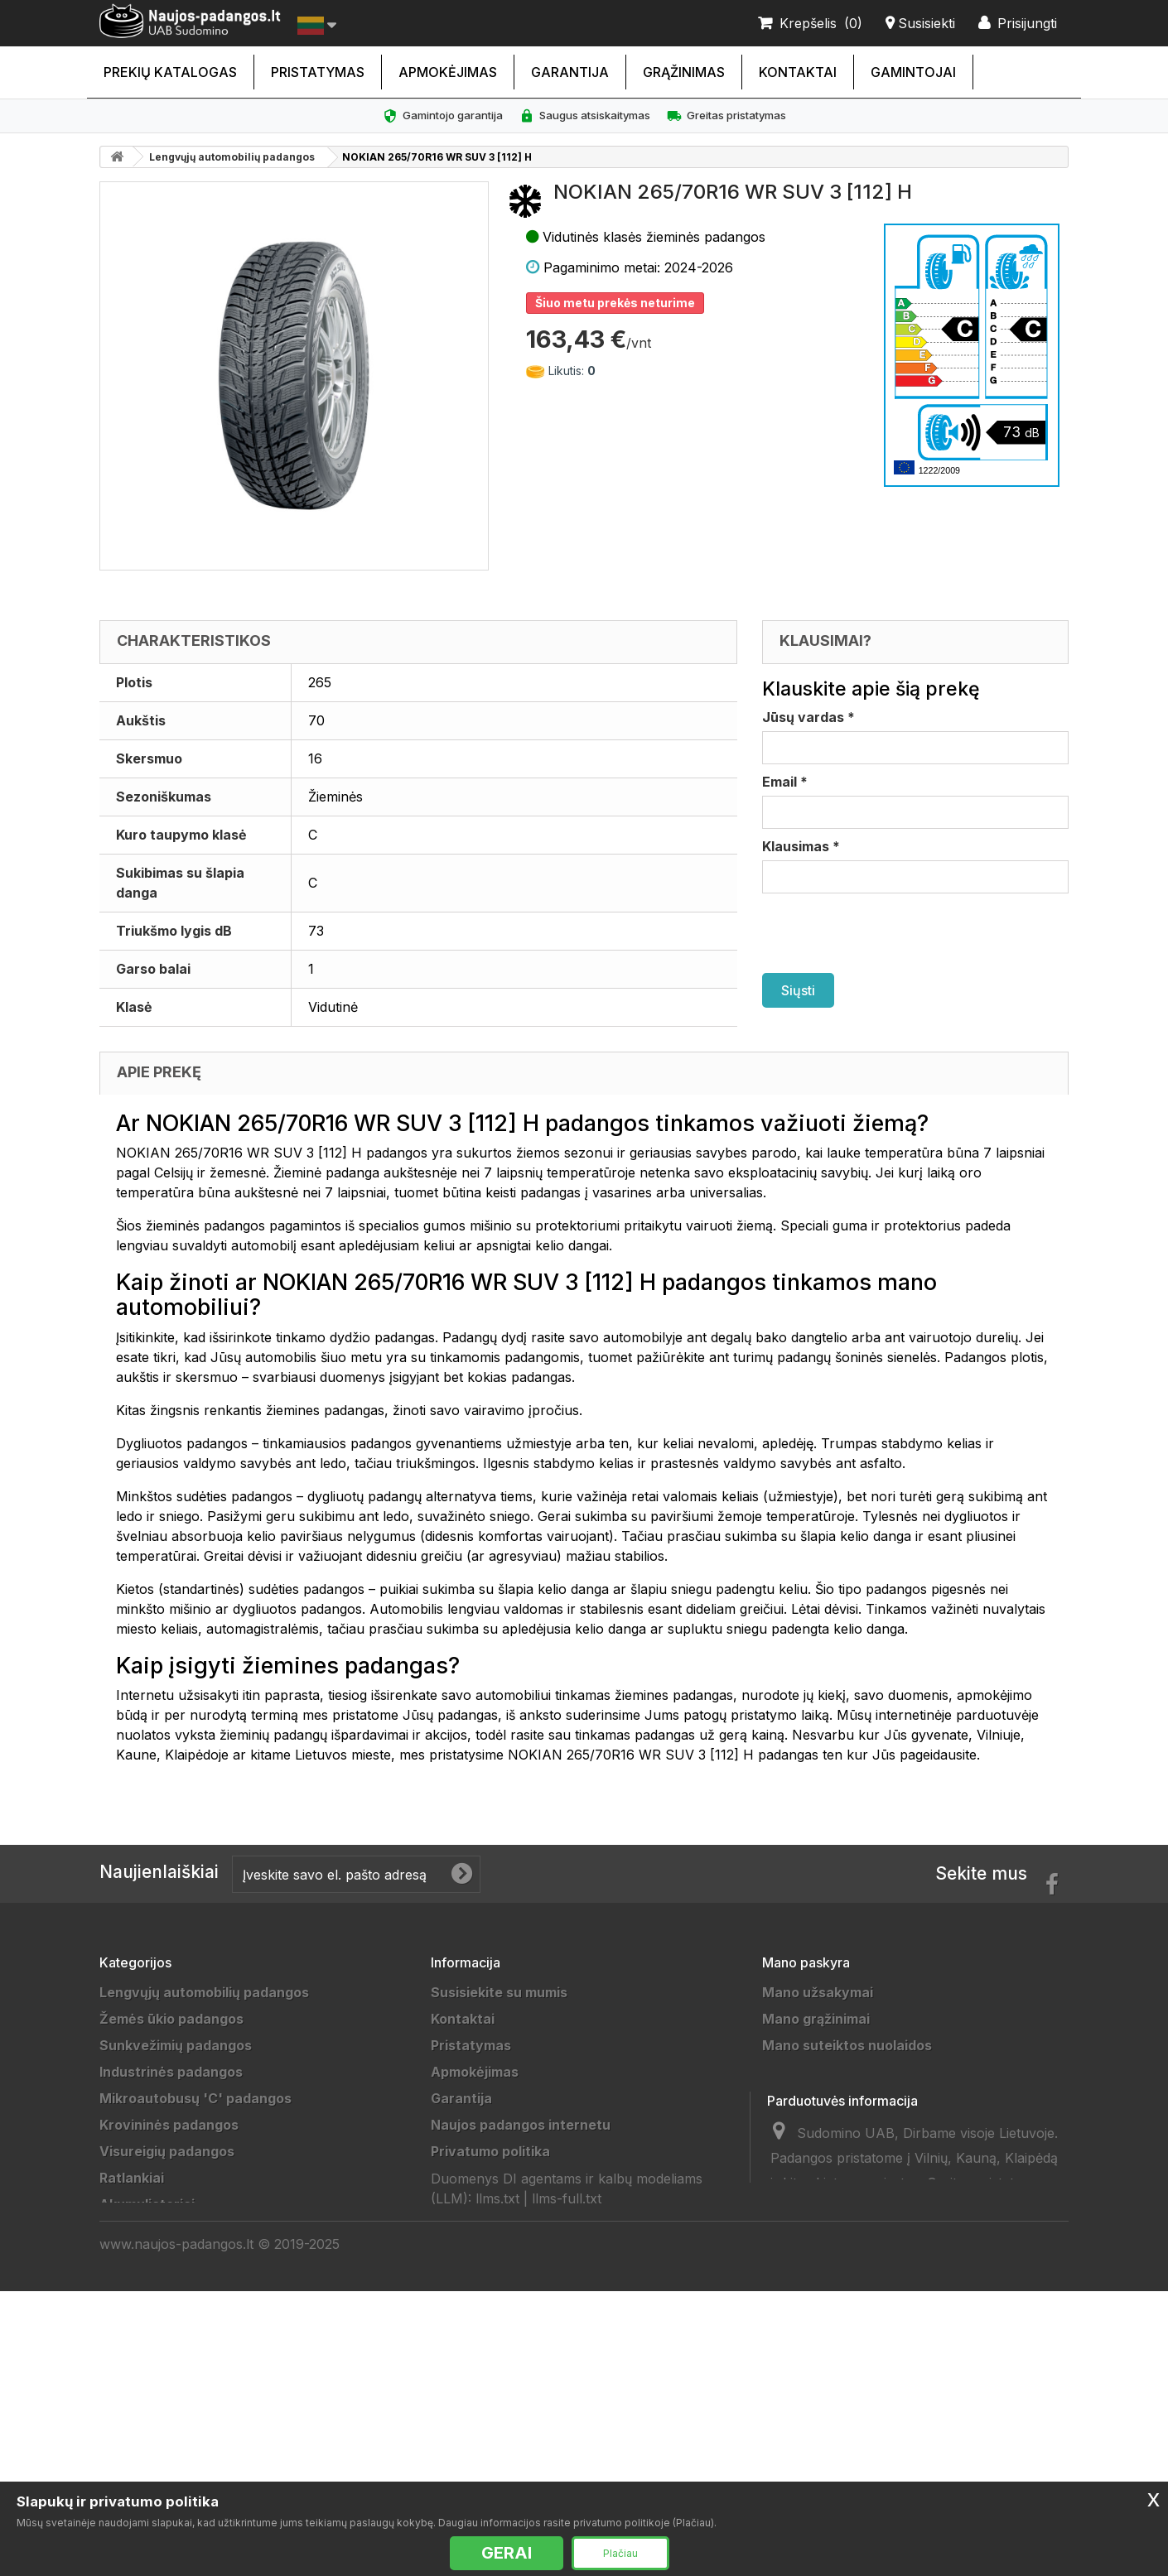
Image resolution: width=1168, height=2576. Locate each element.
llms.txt (497, 2443)
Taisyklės (462, 2177)
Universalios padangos (174, 2469)
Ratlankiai (131, 2177)
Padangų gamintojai (496, 2283)
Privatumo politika (490, 2151)
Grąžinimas (684, 72)
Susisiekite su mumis (499, 1992)
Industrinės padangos (171, 2071)
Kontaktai (798, 72)
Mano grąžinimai (816, 2018)
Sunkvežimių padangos (175, 2045)
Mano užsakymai (817, 1992)
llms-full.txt (566, 2443)
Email (785, 781)
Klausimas (801, 846)
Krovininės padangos (169, 2124)
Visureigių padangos (166, 2151)
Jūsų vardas (808, 717)
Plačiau (620, 2553)
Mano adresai (807, 2071)
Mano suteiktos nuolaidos (847, 2045)
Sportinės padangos (166, 2310)
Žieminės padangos (163, 2416)
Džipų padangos (152, 2230)
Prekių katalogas (170, 72)
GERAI (506, 2553)
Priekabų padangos (162, 2257)
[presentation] (888, 933)
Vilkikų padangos (155, 2283)
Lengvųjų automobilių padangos (232, 157)
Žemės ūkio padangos (171, 2018)
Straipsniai (466, 2363)
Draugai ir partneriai (497, 2257)
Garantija (570, 72)
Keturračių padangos (168, 2363)
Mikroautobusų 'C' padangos (195, 2098)
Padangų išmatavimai (501, 2336)
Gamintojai (913, 72)
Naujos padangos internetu (521, 2124)
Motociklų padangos (166, 2336)
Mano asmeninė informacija (853, 2098)
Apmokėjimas (447, 72)
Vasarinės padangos (166, 2442)
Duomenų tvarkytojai (500, 2230)
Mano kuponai (808, 2124)
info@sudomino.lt (918, 2332)
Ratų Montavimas (489, 2389)
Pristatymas (317, 72)
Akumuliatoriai (147, 2204)
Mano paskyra (806, 1962)
